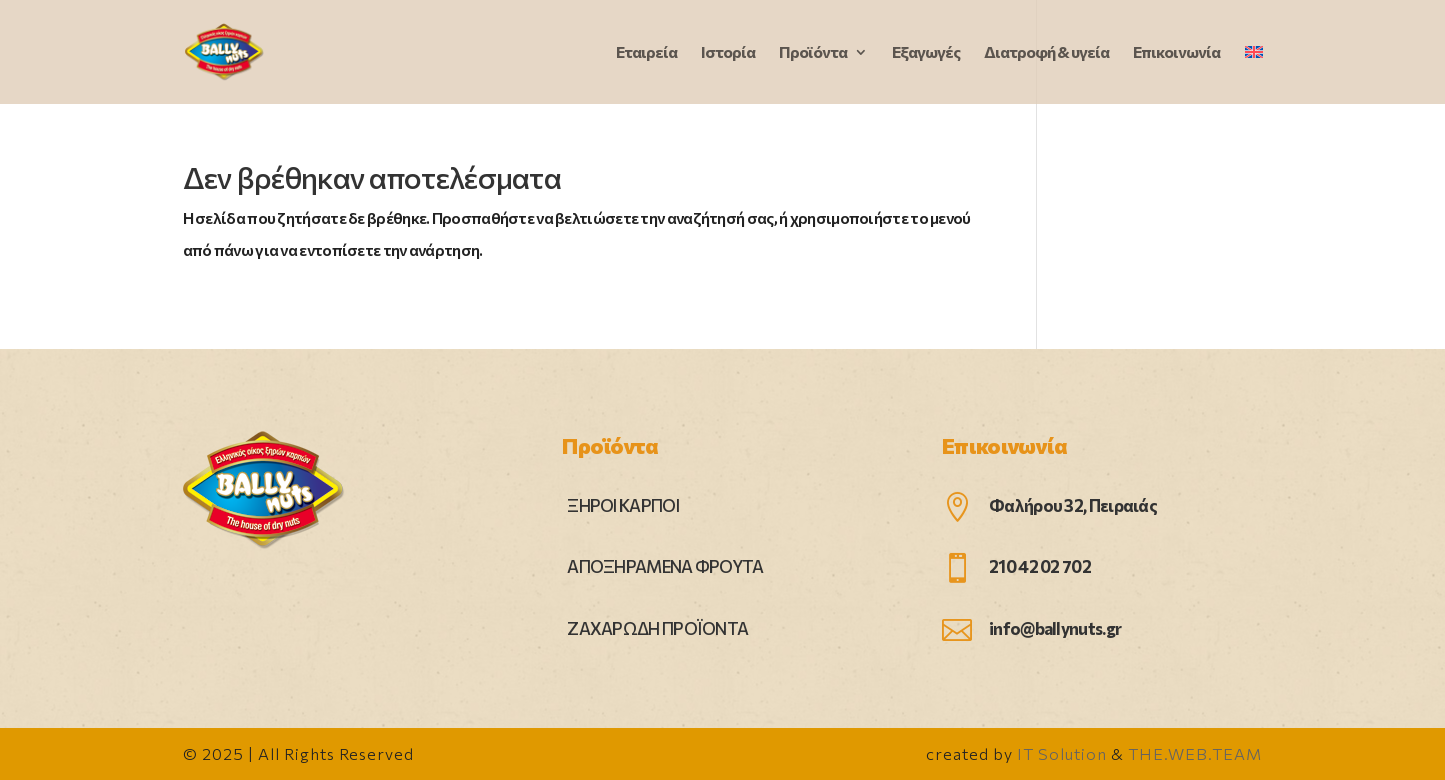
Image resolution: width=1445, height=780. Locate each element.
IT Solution (1062, 753)
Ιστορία (728, 53)
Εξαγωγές (926, 53)
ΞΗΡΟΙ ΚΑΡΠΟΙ (623, 505)
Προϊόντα (813, 53)
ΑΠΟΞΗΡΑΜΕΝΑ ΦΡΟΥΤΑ (665, 566)
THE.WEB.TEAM (1195, 753)
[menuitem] (1254, 74)
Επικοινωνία (1176, 53)
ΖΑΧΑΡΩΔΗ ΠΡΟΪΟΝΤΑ (657, 628)
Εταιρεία (646, 53)
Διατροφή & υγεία (1046, 53)
